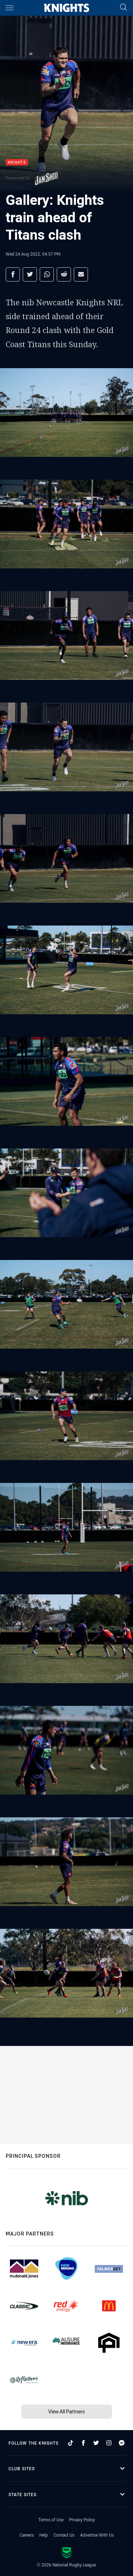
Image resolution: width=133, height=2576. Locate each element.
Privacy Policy (82, 2519)
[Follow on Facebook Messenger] (121, 2442)
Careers (27, 2535)
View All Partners (66, 2411)
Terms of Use (50, 2519)
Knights (17, 162)
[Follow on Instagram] (109, 2442)
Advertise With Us (97, 2535)
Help (43, 2535)
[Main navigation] (9, 8)
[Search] (123, 7)
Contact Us (64, 2535)
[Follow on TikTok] (70, 2442)
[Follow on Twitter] (96, 2442)
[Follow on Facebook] (83, 2442)
